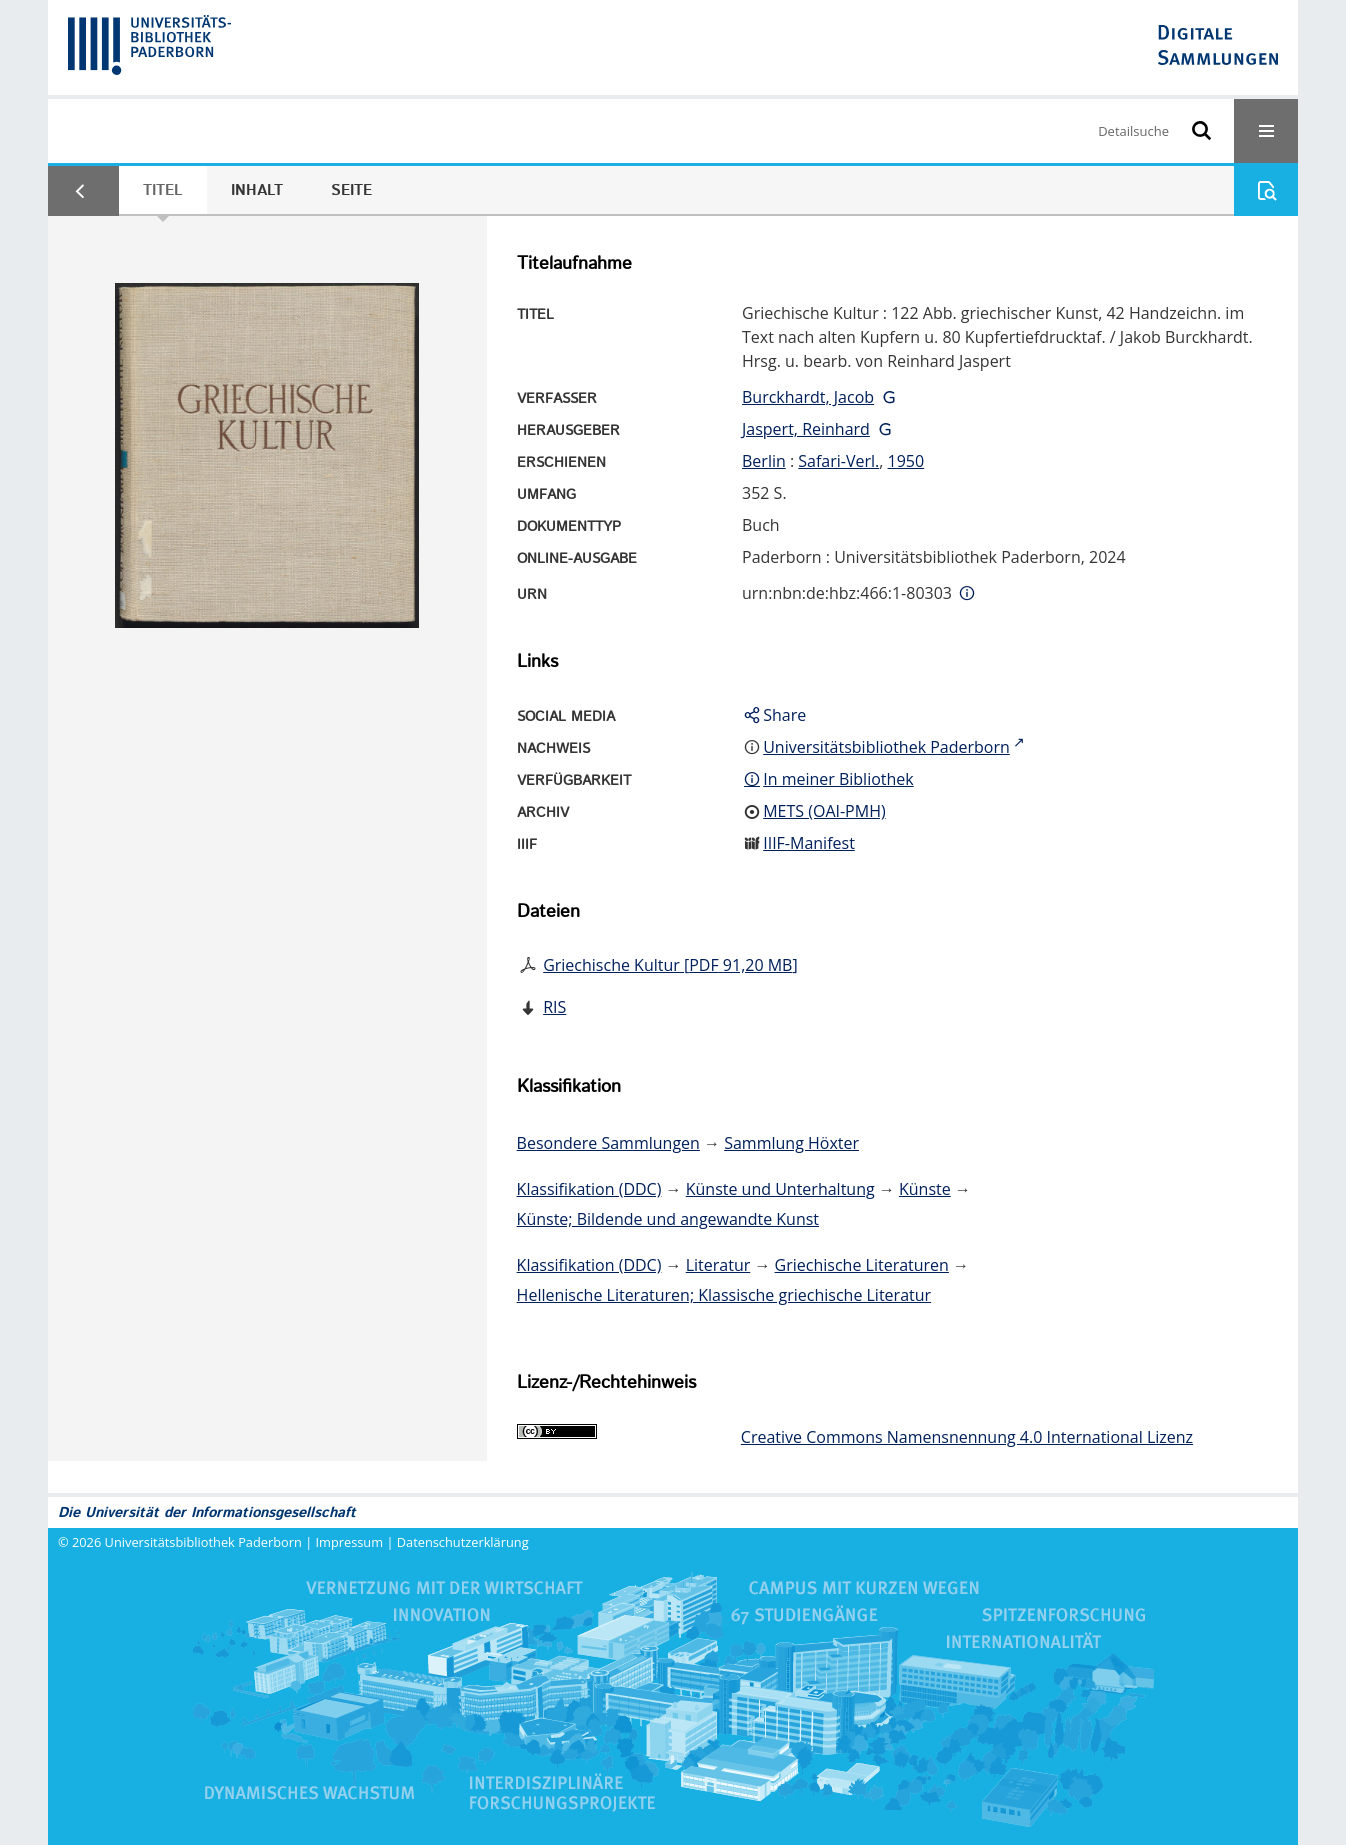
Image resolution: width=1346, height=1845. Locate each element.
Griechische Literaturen (862, 1265)
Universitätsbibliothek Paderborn (203, 1542)
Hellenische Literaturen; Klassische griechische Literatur (724, 1295)
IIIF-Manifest (809, 843)
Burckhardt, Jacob (808, 397)
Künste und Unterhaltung (780, 1189)
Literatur (718, 1265)
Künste (925, 1189)
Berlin (764, 461)
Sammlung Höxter (791, 1143)
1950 (906, 461)
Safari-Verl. (838, 461)
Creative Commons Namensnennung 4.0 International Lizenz (967, 1437)
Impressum (350, 1542)
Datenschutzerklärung (463, 1542)
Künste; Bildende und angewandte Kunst (668, 1219)
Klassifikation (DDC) (589, 1189)
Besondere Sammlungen (608, 1143)
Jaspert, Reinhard (806, 429)
